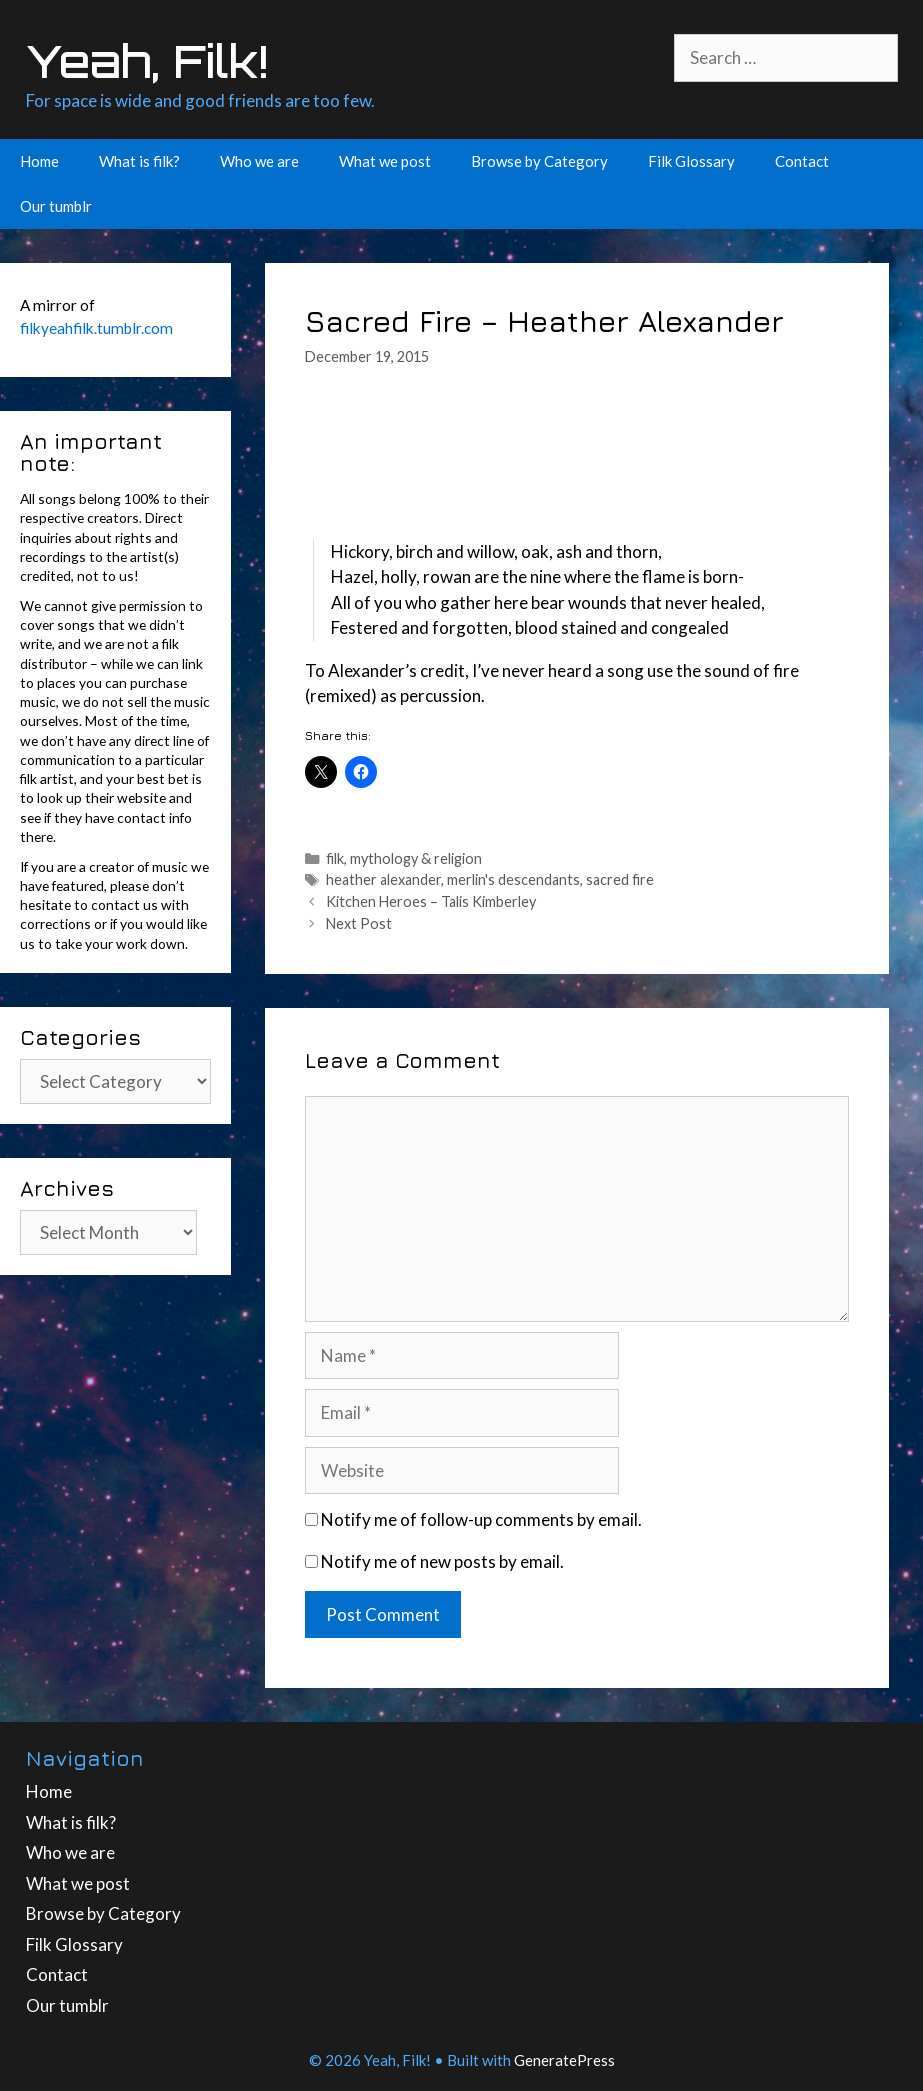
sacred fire (620, 879)
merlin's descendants (513, 879)
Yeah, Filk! (147, 61)
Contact (802, 161)
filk (335, 858)
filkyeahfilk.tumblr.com (96, 328)
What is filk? (139, 161)
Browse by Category (539, 161)
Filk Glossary (691, 161)
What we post (385, 161)
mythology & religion (416, 858)
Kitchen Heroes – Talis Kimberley (431, 901)
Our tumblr (56, 206)
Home (39, 161)
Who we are (259, 161)
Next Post (359, 923)
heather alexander (383, 879)
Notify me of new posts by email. (442, 1561)
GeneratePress (564, 2060)
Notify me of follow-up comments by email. (481, 1519)
